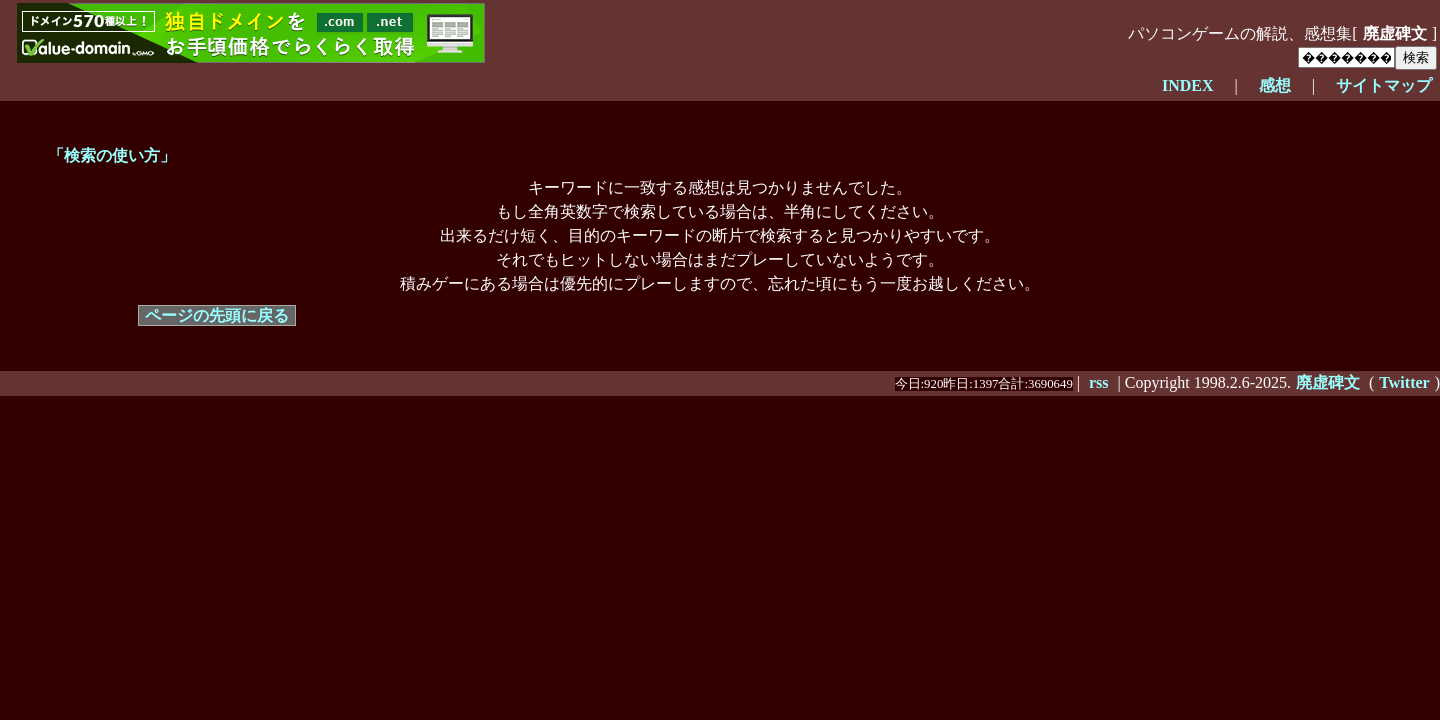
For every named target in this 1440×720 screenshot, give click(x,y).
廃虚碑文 (1395, 33)
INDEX (1188, 85)
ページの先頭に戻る (217, 315)
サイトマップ (1384, 85)
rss (1099, 382)
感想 (1275, 85)
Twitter (1404, 382)
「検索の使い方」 (112, 155)
